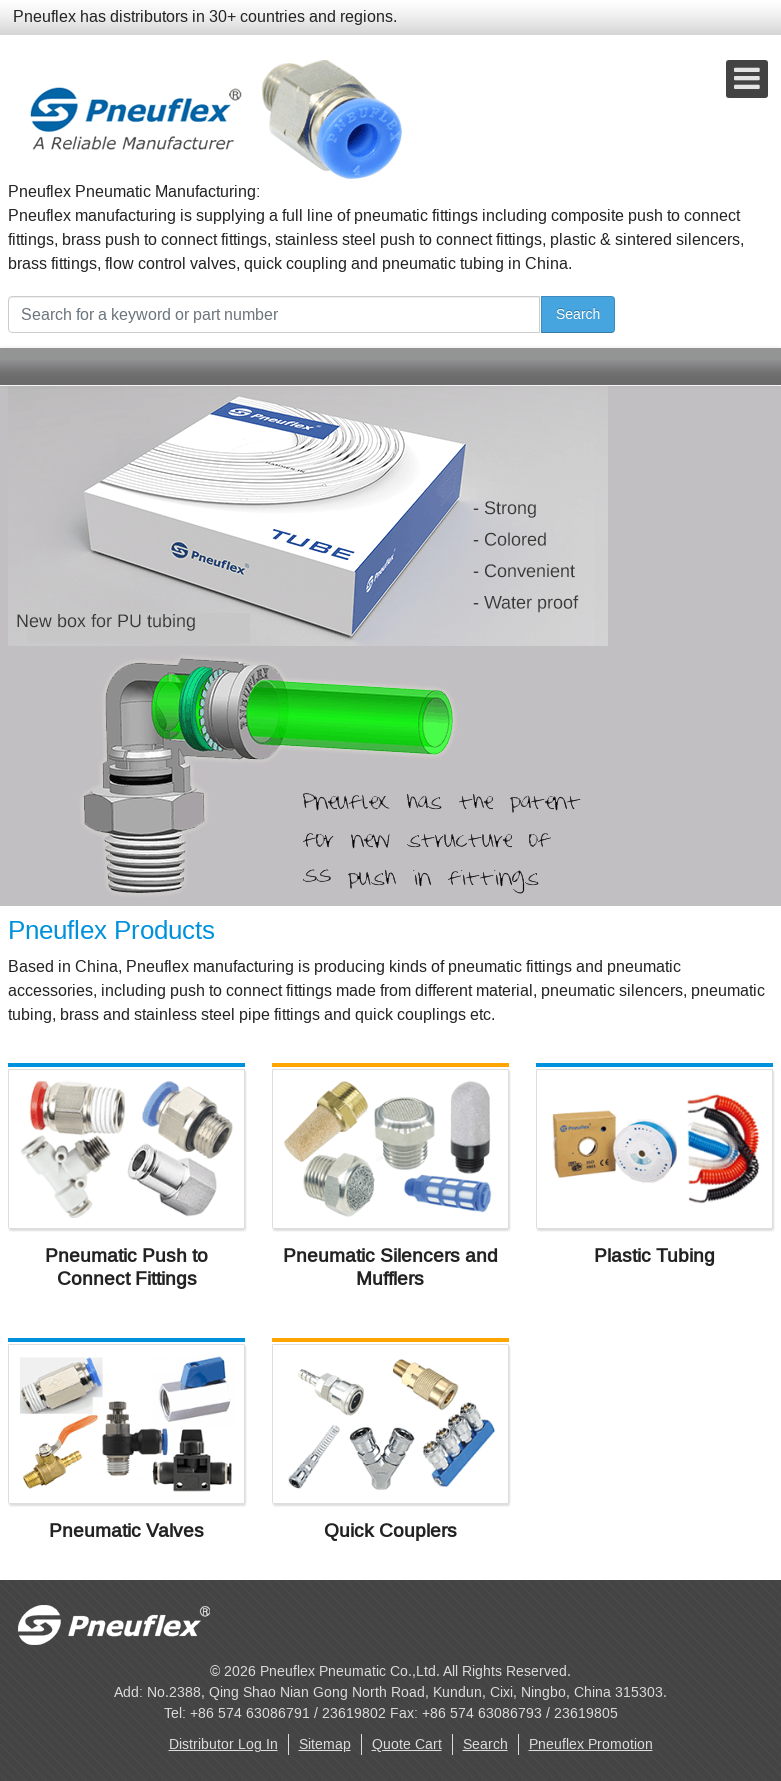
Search (578, 314)
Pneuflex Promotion (591, 1744)
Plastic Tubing (654, 1255)
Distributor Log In (223, 1744)
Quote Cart (407, 1744)
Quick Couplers (390, 1530)
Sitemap (325, 1744)
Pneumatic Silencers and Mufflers (390, 1267)
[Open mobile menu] (747, 79)
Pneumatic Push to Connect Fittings (126, 1267)
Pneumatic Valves (126, 1530)
